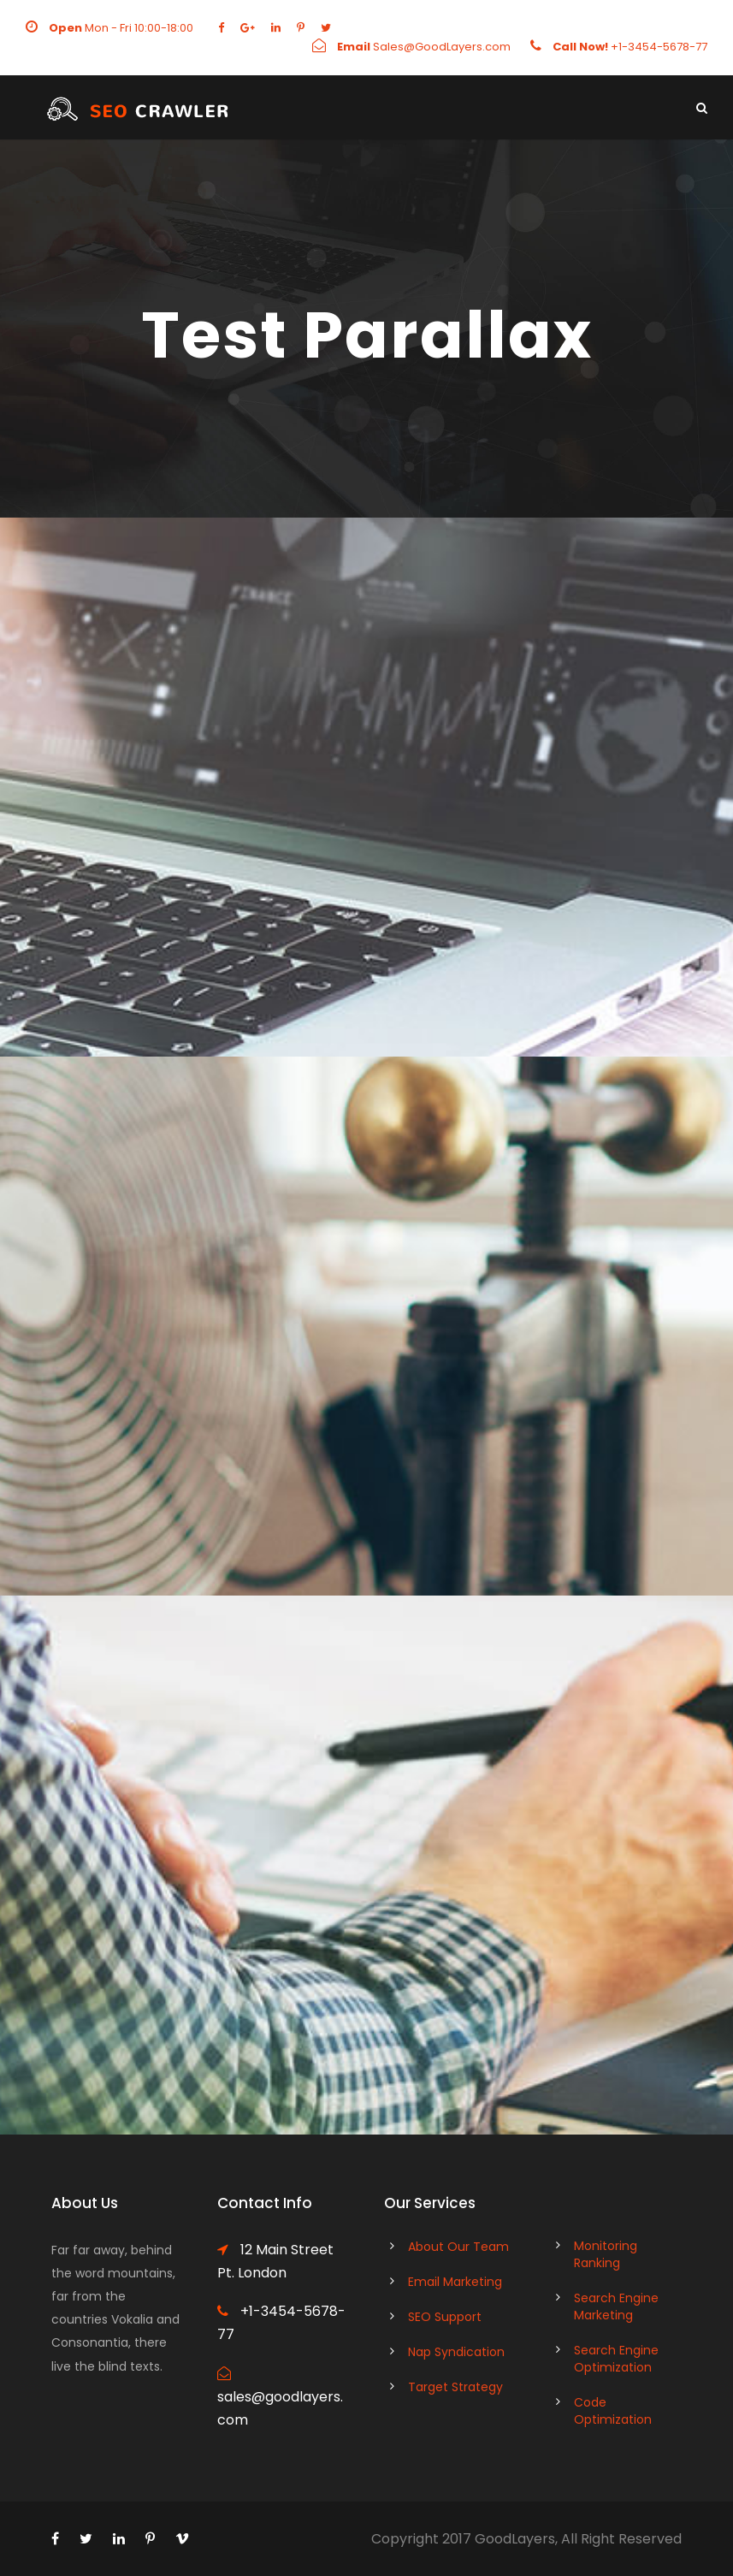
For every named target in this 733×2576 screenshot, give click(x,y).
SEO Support (445, 2316)
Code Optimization (613, 2411)
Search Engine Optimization (616, 2359)
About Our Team (458, 2246)
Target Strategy (455, 2386)
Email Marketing (455, 2281)
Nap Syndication (456, 2351)
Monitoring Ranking (605, 2254)
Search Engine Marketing (616, 2306)
